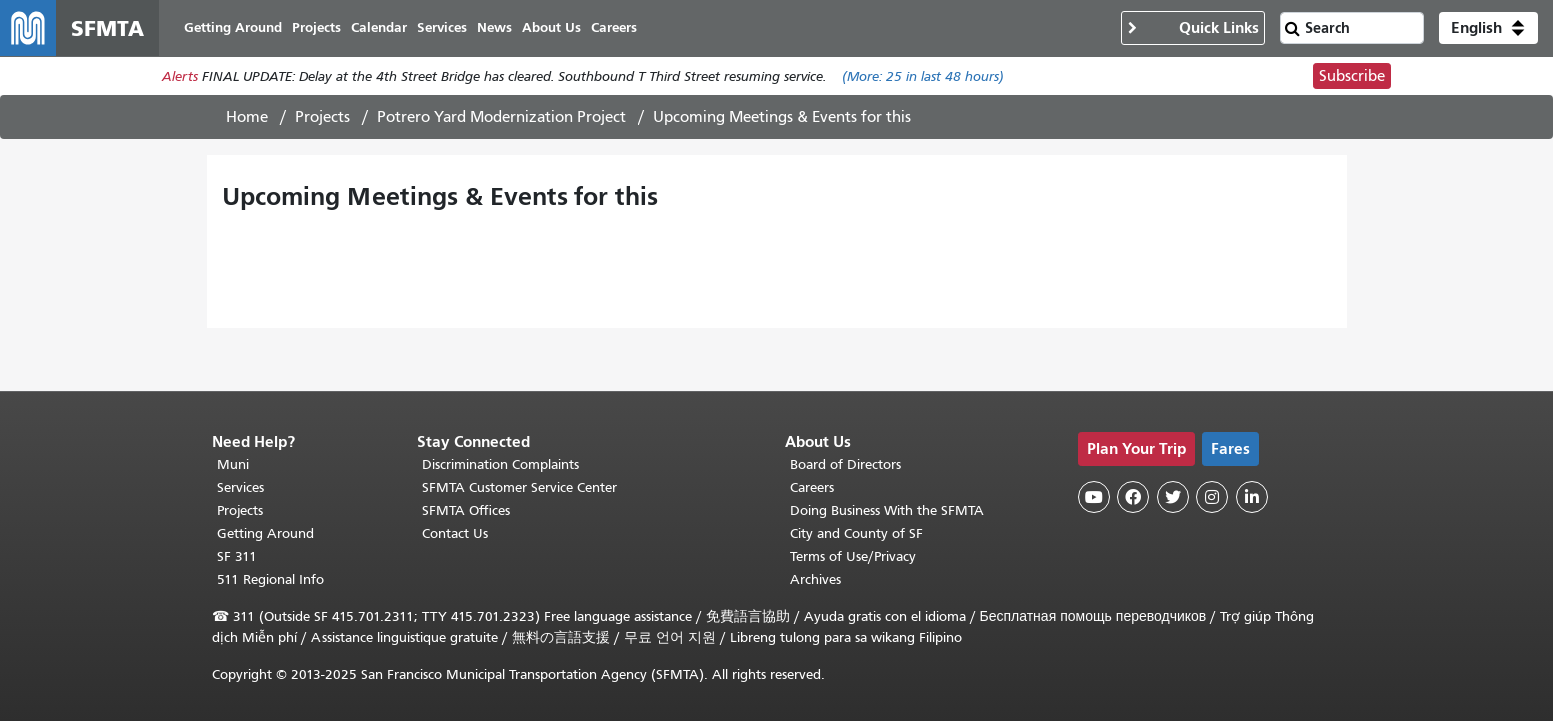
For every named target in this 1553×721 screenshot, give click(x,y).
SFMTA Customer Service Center (519, 487)
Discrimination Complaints (500, 464)
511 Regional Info (270, 579)
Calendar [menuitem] (379, 27)
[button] (1488, 28)
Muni (233, 464)
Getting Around (265, 533)
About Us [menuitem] (551, 27)
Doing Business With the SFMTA (887, 510)
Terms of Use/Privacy (853, 556)
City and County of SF (856, 533)
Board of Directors (845, 464)
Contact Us (455, 533)
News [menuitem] (494, 27)
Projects (322, 117)
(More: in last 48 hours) (923, 76)
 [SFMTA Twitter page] (1173, 497)
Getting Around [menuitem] (233, 27)
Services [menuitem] (442, 27)
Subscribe (1352, 76)
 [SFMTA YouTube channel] (1094, 497)
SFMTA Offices (466, 510)
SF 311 (237, 556)
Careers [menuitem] (614, 27)
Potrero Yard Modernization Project (501, 117)
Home (247, 117)
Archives (815, 579)
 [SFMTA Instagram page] (1212, 497)
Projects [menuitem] (316, 27)
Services (240, 487)
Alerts (180, 76)
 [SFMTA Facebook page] (1133, 497)
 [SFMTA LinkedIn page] (1252, 497)
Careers (812, 487)
